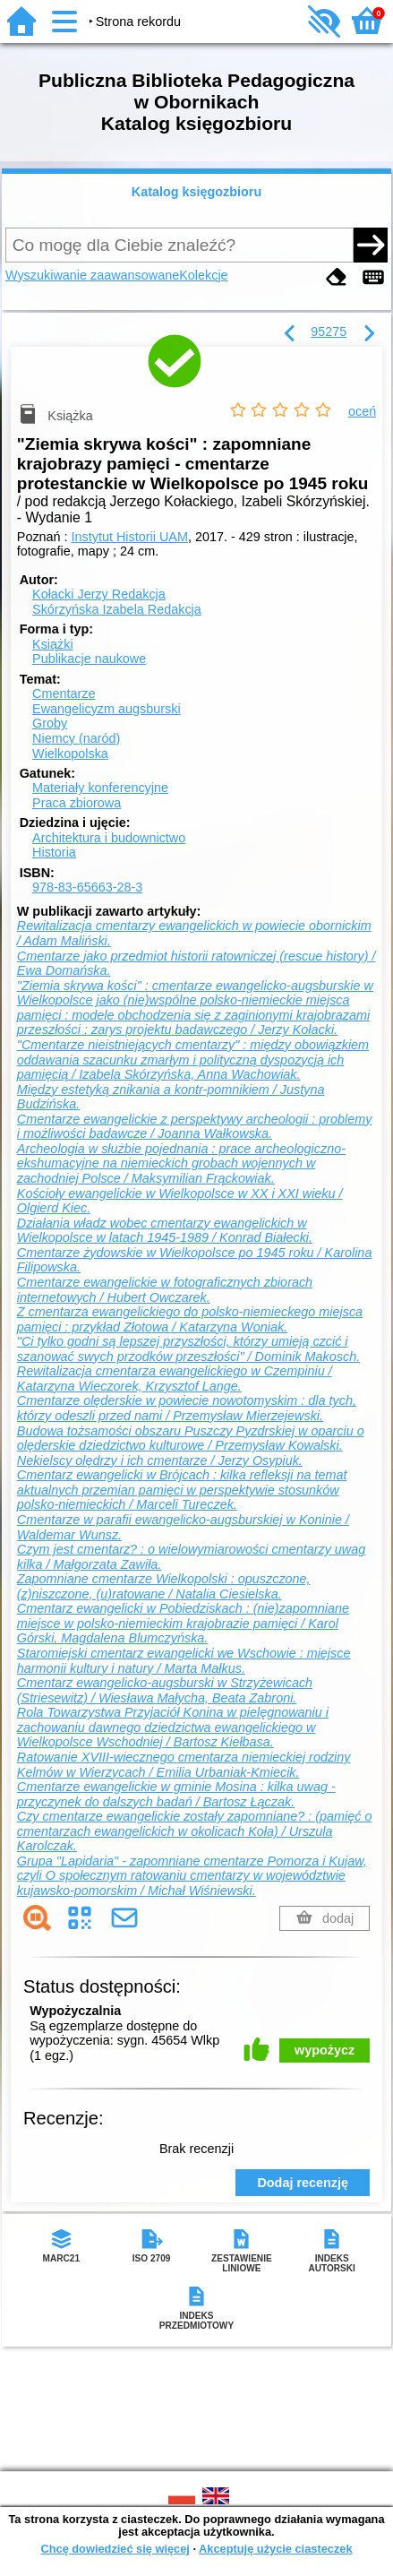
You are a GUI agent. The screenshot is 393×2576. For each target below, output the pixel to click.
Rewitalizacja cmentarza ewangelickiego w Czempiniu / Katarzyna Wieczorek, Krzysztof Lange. (174, 1378)
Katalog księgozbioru (197, 192)
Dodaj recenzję (302, 2182)
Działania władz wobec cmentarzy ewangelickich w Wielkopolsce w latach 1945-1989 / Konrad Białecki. (164, 1230)
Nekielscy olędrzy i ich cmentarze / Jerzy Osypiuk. (160, 1460)
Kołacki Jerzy (99, 594)
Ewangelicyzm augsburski (106, 709)
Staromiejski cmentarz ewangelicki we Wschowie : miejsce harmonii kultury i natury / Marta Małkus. (184, 1661)
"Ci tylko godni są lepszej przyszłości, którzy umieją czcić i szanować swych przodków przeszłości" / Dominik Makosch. (188, 1349)
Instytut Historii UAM (130, 537)
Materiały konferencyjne (100, 787)
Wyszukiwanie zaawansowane (92, 275)
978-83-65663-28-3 (87, 887)
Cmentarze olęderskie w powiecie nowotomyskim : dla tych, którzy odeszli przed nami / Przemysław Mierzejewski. (186, 1408)
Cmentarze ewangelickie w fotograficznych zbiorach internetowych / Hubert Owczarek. (164, 1290)
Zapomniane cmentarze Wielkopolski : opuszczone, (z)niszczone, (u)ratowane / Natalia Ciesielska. (164, 1586)
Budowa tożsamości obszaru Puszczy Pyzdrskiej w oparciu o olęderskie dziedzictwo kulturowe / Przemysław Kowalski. (190, 1438)
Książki (52, 644)
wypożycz (325, 2050)
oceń (362, 411)
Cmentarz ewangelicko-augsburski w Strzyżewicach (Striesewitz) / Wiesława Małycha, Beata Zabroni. (164, 1690)
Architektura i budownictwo (108, 838)
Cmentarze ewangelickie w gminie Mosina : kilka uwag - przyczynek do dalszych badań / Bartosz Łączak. (176, 1794)
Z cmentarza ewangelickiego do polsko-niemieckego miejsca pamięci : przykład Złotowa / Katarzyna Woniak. (190, 1319)
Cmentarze (63, 693)
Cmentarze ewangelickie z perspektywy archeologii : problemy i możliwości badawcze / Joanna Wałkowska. (194, 1127)
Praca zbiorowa (76, 803)
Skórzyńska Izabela (116, 609)
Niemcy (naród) (76, 738)
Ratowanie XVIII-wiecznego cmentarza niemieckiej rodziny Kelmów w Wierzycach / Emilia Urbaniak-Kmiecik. (184, 1764)
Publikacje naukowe (89, 658)
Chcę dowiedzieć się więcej (114, 2548)
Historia (54, 852)
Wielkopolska (70, 753)
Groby (49, 723)
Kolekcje (203, 275)
